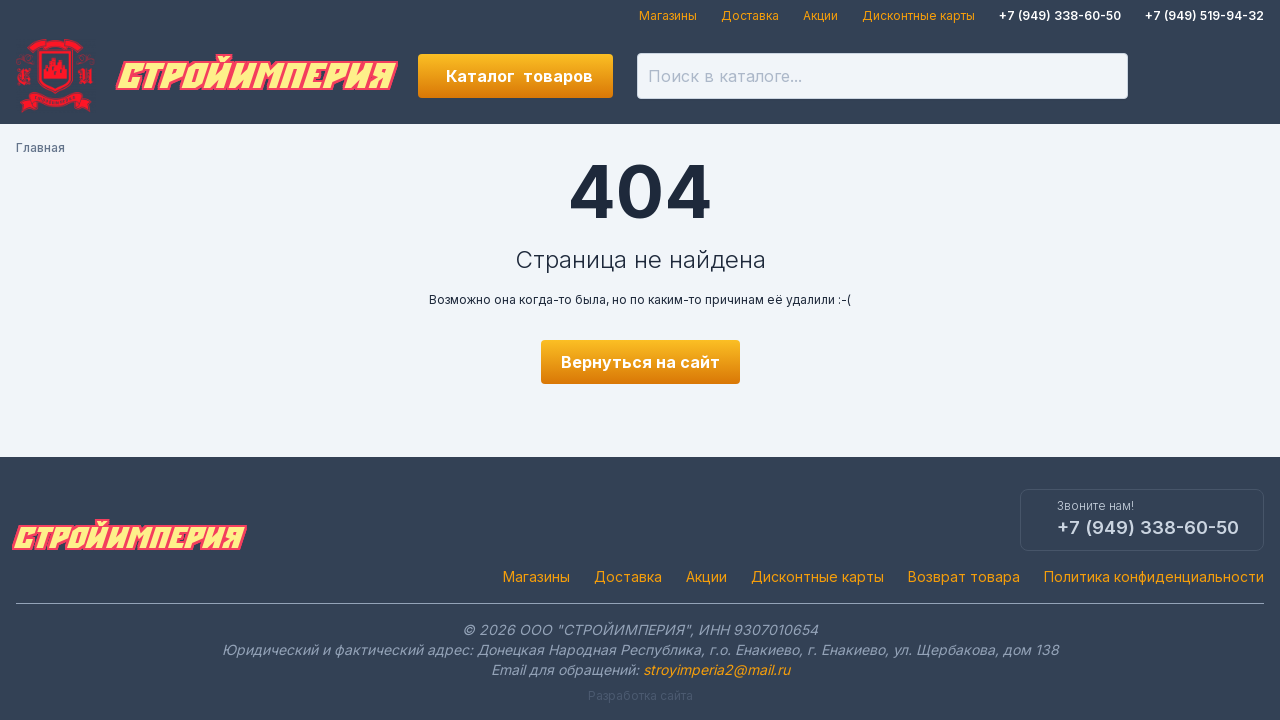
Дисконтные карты (918, 15)
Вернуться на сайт (640, 362)
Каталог (519, 76)
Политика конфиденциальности (1154, 576)
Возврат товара (964, 576)
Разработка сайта (640, 695)
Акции (820, 15)
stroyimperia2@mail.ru (716, 669)
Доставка (750, 15)
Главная (40, 147)
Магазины (668, 15)
